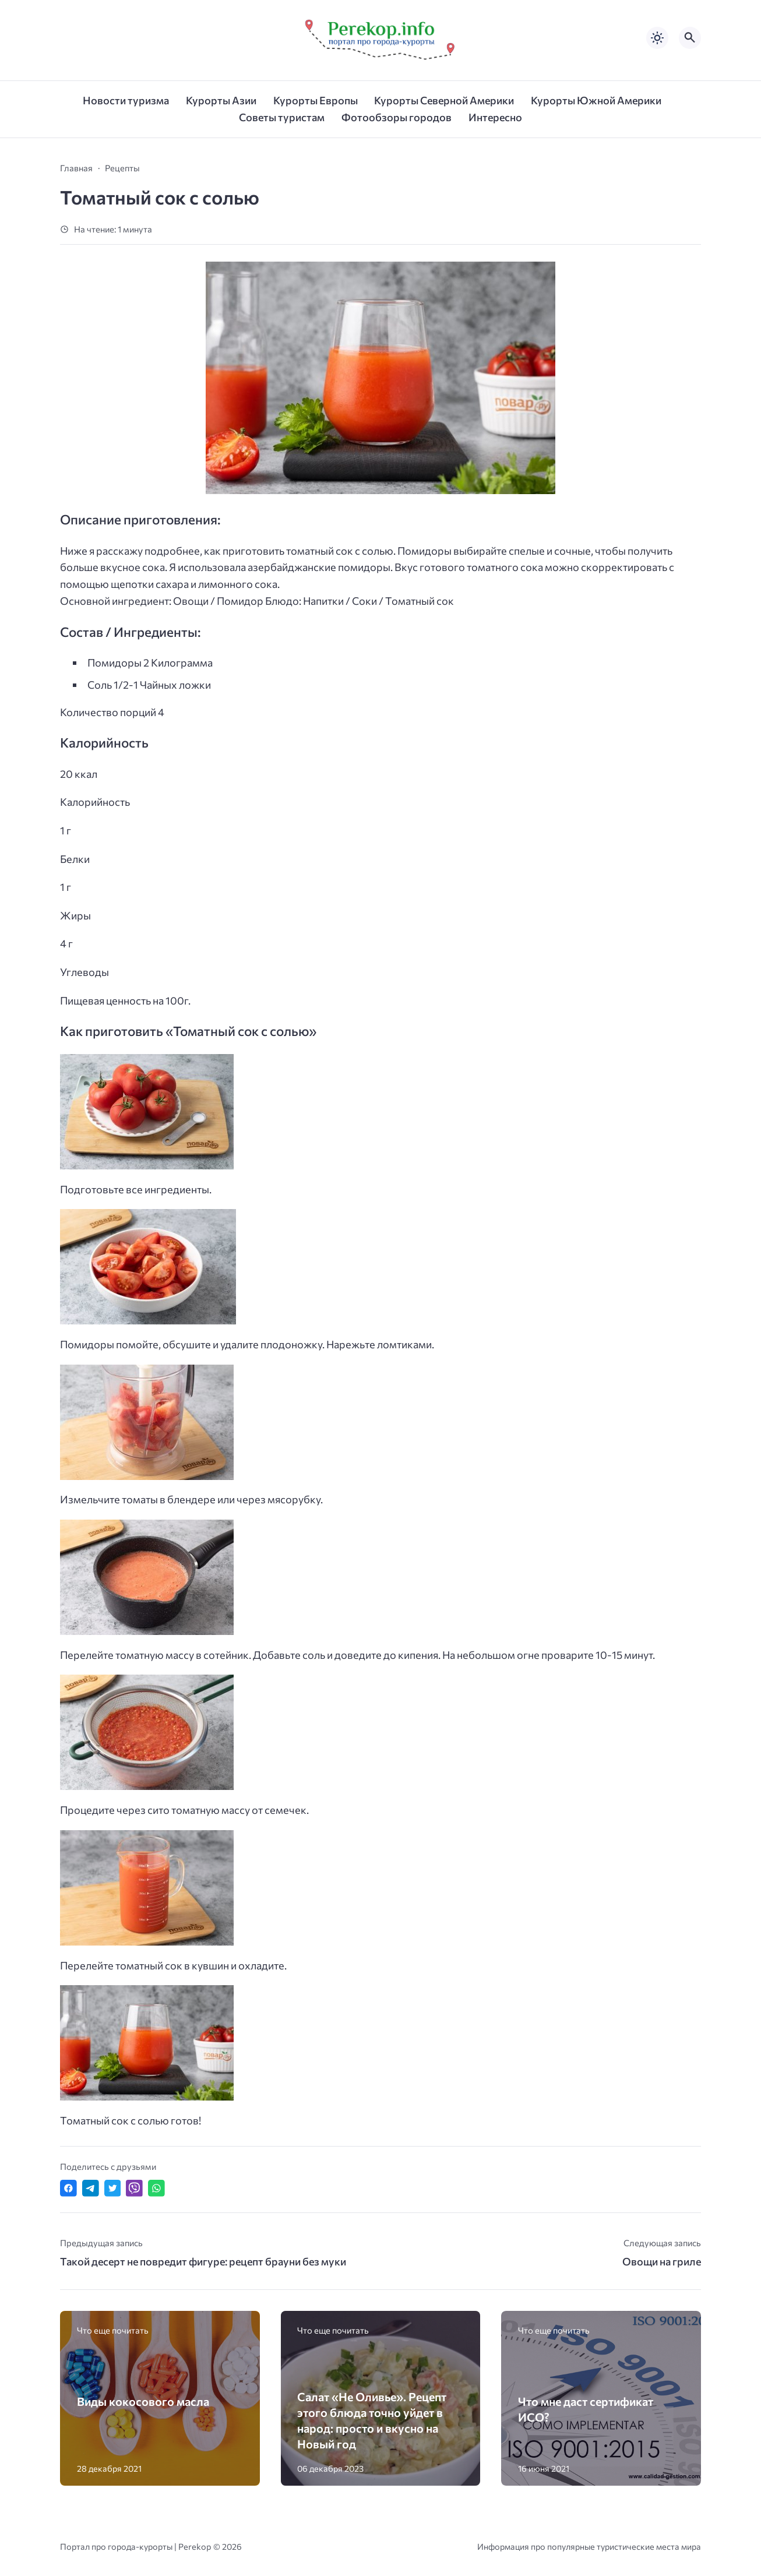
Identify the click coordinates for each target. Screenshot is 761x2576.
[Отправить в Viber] (134, 2188)
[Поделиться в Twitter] (112, 2188)
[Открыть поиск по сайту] (690, 38)
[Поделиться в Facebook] (68, 2188)
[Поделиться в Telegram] (90, 2188)
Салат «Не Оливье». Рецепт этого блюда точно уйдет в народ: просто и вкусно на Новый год (371, 2420)
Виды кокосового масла (143, 2401)
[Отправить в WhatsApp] (156, 2188)
